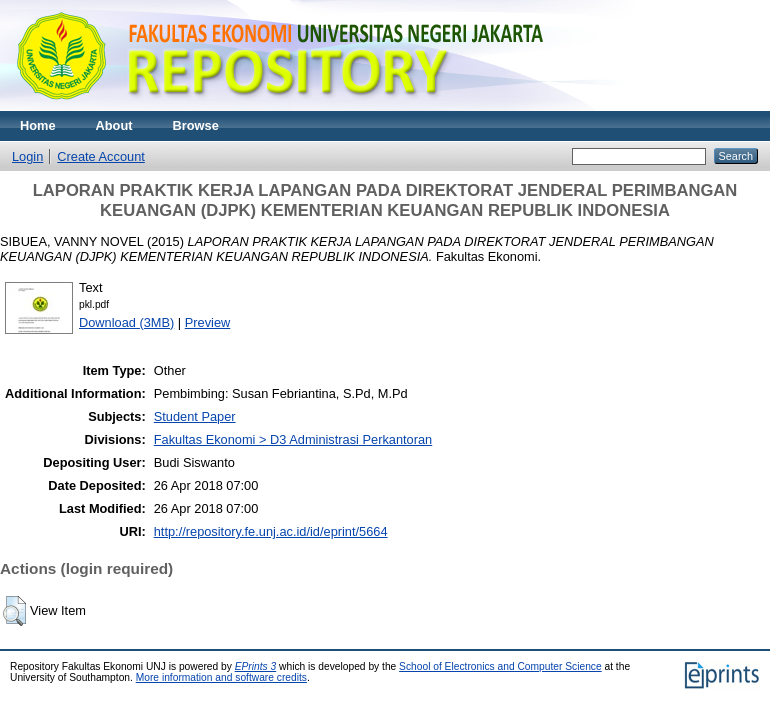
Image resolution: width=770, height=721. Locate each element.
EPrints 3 (256, 666)
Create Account (101, 156)
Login (27, 156)
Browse (196, 125)
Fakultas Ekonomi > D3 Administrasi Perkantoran (293, 439)
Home (38, 125)
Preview (208, 322)
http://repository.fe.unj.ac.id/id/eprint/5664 (271, 531)
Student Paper (195, 416)
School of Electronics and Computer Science (500, 666)
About (114, 125)
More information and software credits (221, 677)
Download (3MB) (126, 322)
